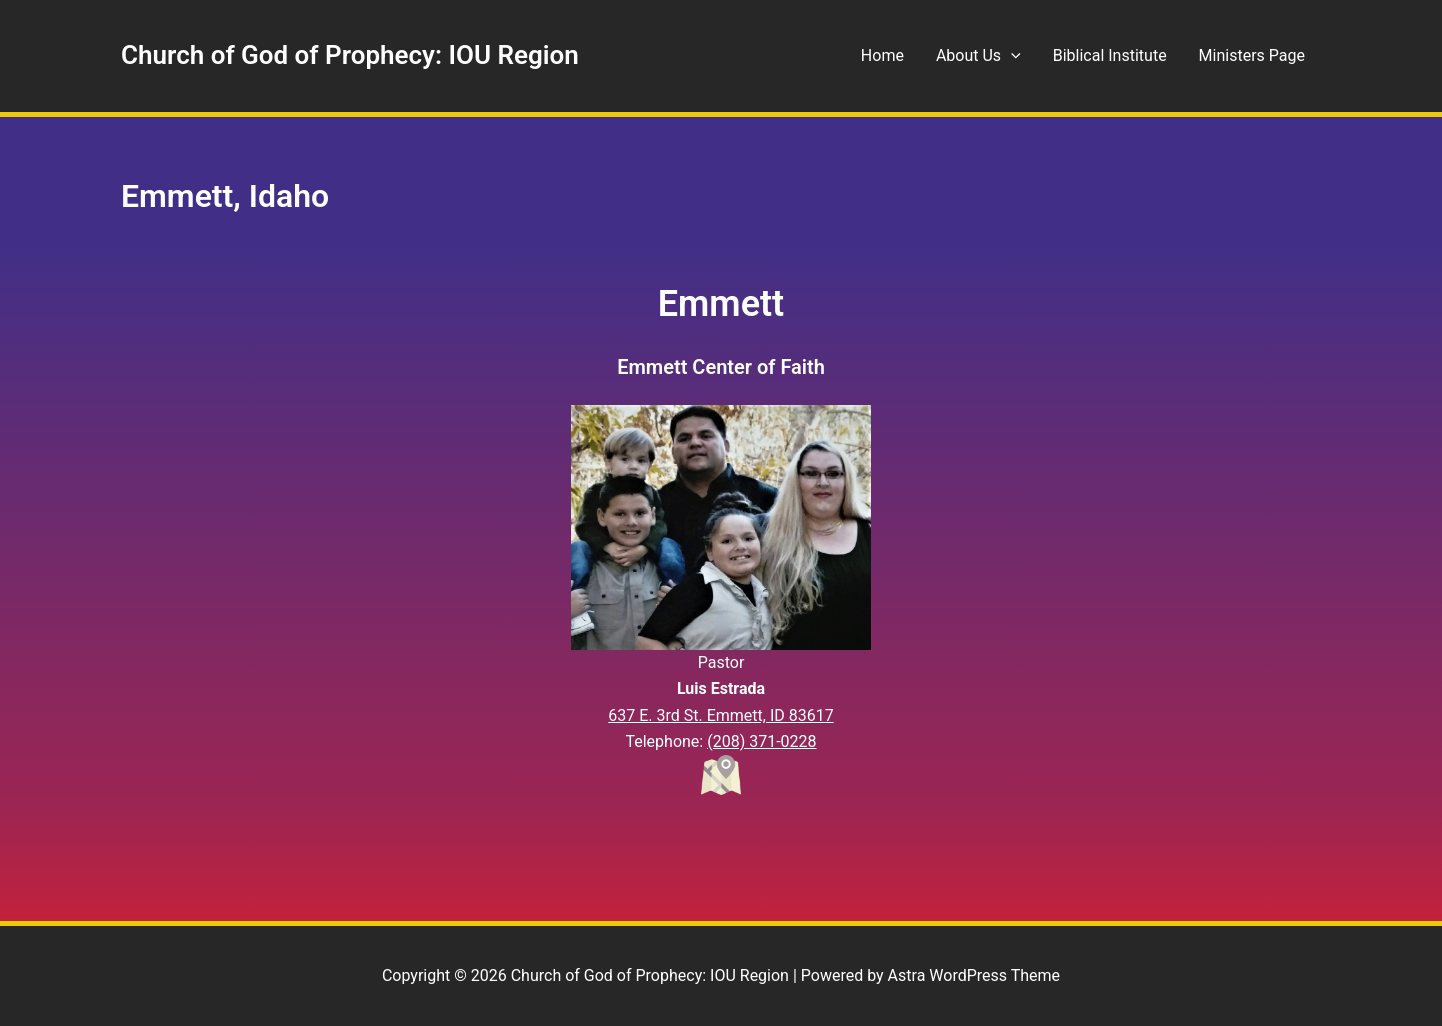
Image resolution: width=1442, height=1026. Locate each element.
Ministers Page (1252, 55)
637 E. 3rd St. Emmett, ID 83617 (720, 715)
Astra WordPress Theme (974, 975)
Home (882, 55)
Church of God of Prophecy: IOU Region (350, 55)
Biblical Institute (1110, 55)
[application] (1011, 56)
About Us (978, 56)
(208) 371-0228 (761, 741)
